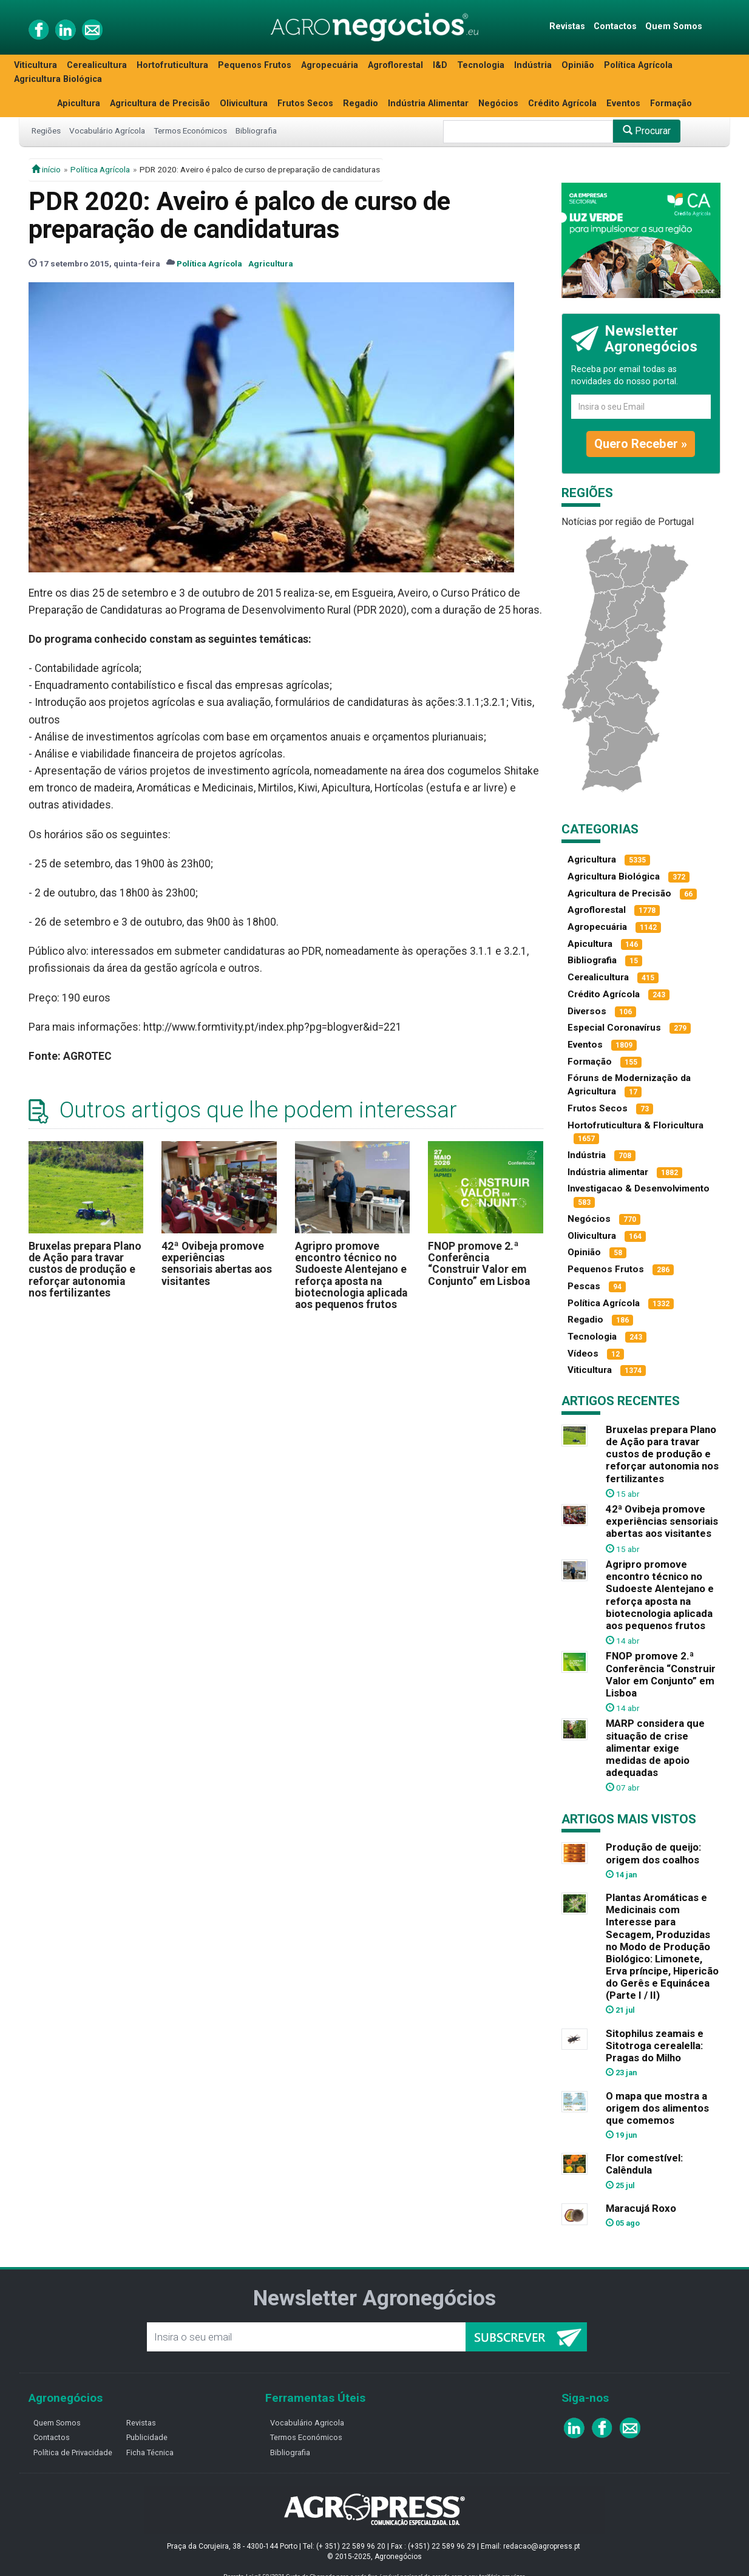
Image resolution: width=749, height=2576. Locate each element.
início (46, 169)
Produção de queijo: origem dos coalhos (653, 1853)
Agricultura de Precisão (160, 103)
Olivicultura (244, 103)
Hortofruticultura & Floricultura (635, 1125)
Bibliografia (256, 130)
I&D (440, 65)
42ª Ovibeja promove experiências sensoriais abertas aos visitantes (216, 1263)
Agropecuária (329, 65)
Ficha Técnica (150, 2452)
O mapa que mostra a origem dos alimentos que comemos (657, 2108)
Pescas (584, 1286)
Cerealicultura (97, 65)
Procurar (647, 131)
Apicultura (78, 103)
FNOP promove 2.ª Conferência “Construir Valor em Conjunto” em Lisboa (479, 1263)
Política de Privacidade (72, 2452)
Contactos (615, 26)
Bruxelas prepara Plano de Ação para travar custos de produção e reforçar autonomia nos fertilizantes (85, 1269)
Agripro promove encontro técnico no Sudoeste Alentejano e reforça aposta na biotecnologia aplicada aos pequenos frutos (351, 1275)
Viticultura (35, 65)
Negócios (498, 103)
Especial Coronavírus (614, 1027)
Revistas (567, 26)
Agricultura (270, 263)
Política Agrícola (638, 65)
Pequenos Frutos (254, 65)
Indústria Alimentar (428, 103)
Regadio (360, 103)
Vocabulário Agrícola (107, 130)
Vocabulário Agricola (307, 2422)
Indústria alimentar (608, 1172)
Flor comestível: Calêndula (644, 2164)
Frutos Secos (305, 103)
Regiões (46, 130)
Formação (671, 103)
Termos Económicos (190, 130)
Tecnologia (480, 65)
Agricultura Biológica (58, 79)
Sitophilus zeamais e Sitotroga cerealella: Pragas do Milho (654, 2045)
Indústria (533, 65)
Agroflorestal (395, 65)
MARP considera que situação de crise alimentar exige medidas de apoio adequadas (655, 1747)
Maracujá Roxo (641, 2208)
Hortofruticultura (172, 65)
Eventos (623, 103)
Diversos (587, 1011)
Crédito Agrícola (562, 103)
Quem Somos (673, 26)
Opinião (577, 65)
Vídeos (583, 1353)
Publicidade (147, 2437)
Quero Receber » (640, 443)
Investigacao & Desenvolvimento (639, 1188)
